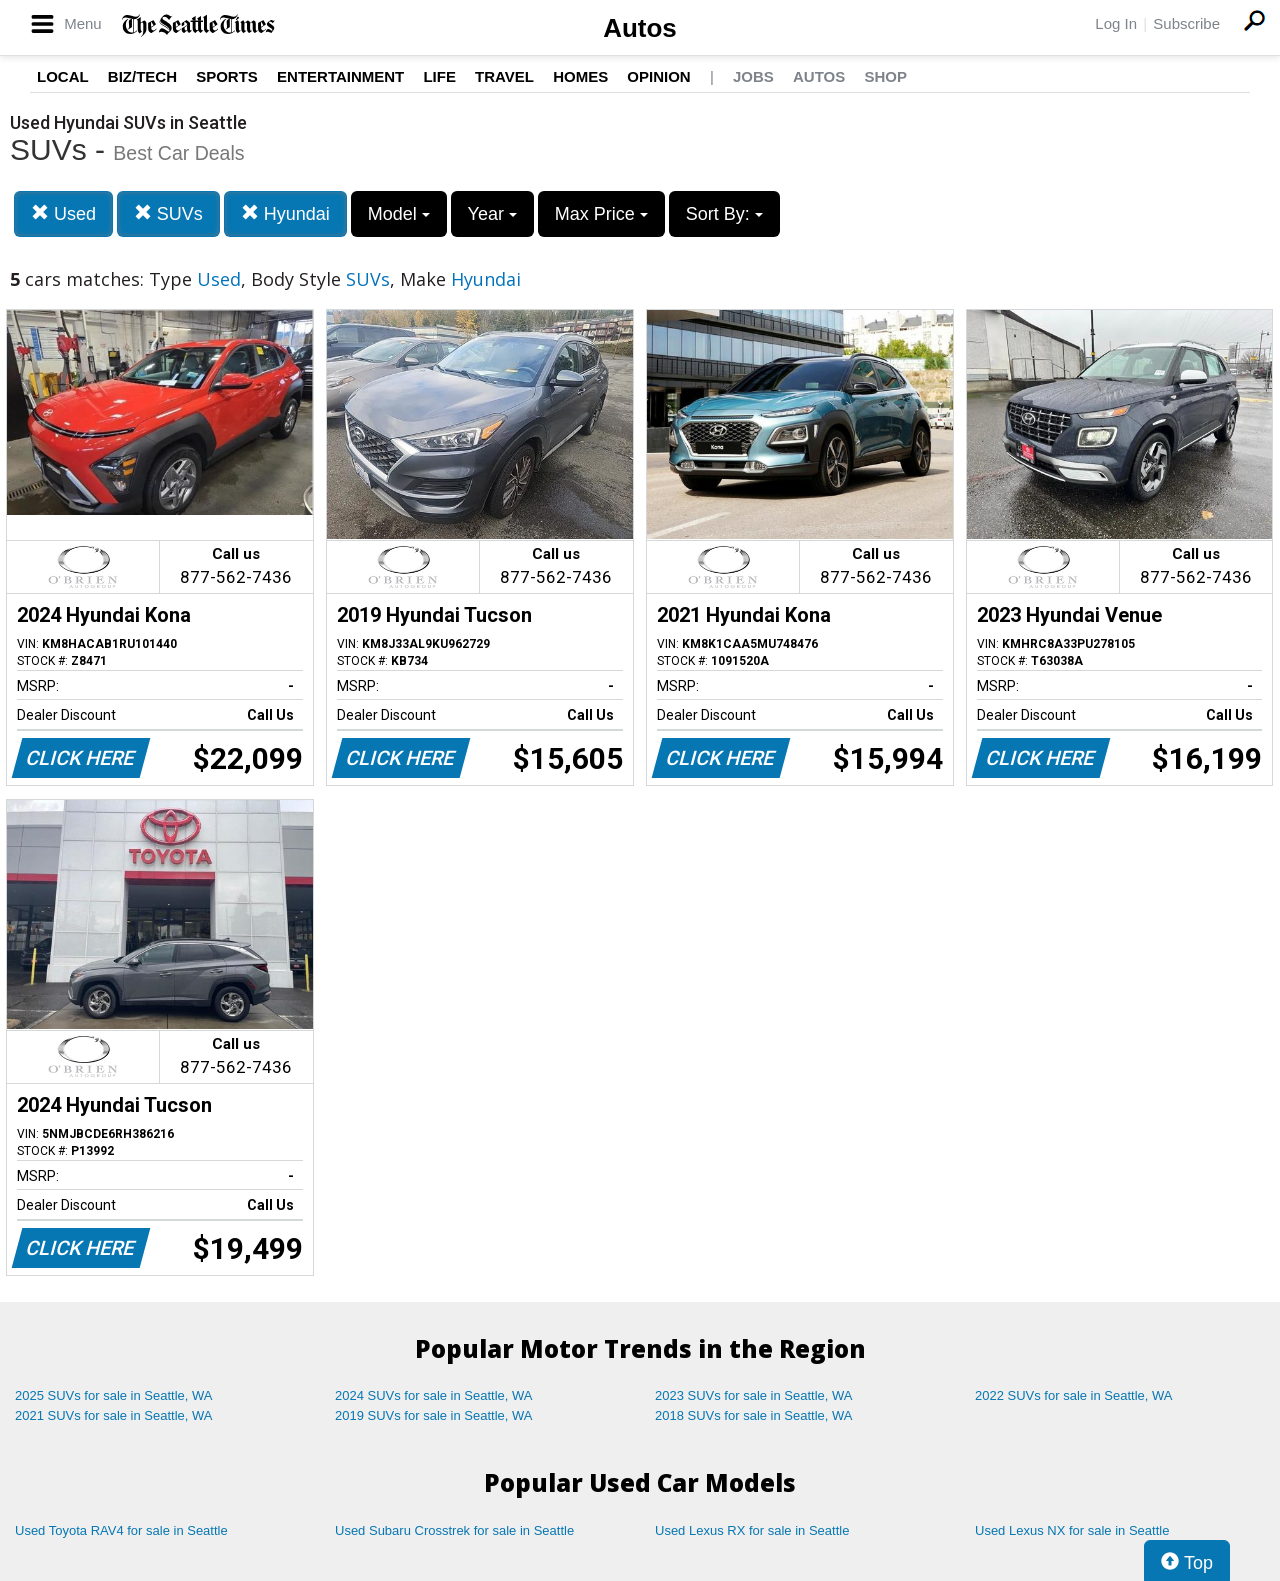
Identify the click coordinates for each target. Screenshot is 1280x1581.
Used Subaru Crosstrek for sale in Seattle (454, 1530)
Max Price (601, 214)
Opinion (658, 76)
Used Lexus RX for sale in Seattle (752, 1530)
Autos (640, 28)
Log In (1116, 23)
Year (492, 214)
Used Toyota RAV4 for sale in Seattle (121, 1530)
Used (63, 213)
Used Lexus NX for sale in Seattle (1072, 1530)
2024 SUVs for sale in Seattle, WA (434, 1395)
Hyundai (285, 213)
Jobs (753, 76)
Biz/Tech (142, 76)
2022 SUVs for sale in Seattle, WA (1074, 1395)
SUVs (168, 213)
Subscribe (1186, 23)
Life (439, 76)
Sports (227, 76)
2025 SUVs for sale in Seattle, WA (114, 1395)
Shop (885, 76)
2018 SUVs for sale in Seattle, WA (754, 1415)
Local (63, 76)
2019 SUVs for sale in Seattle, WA (434, 1415)
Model (399, 214)
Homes (580, 76)
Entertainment (340, 76)
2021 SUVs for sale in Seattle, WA (114, 1415)
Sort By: (724, 214)
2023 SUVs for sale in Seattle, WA (754, 1395)
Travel (504, 76)
